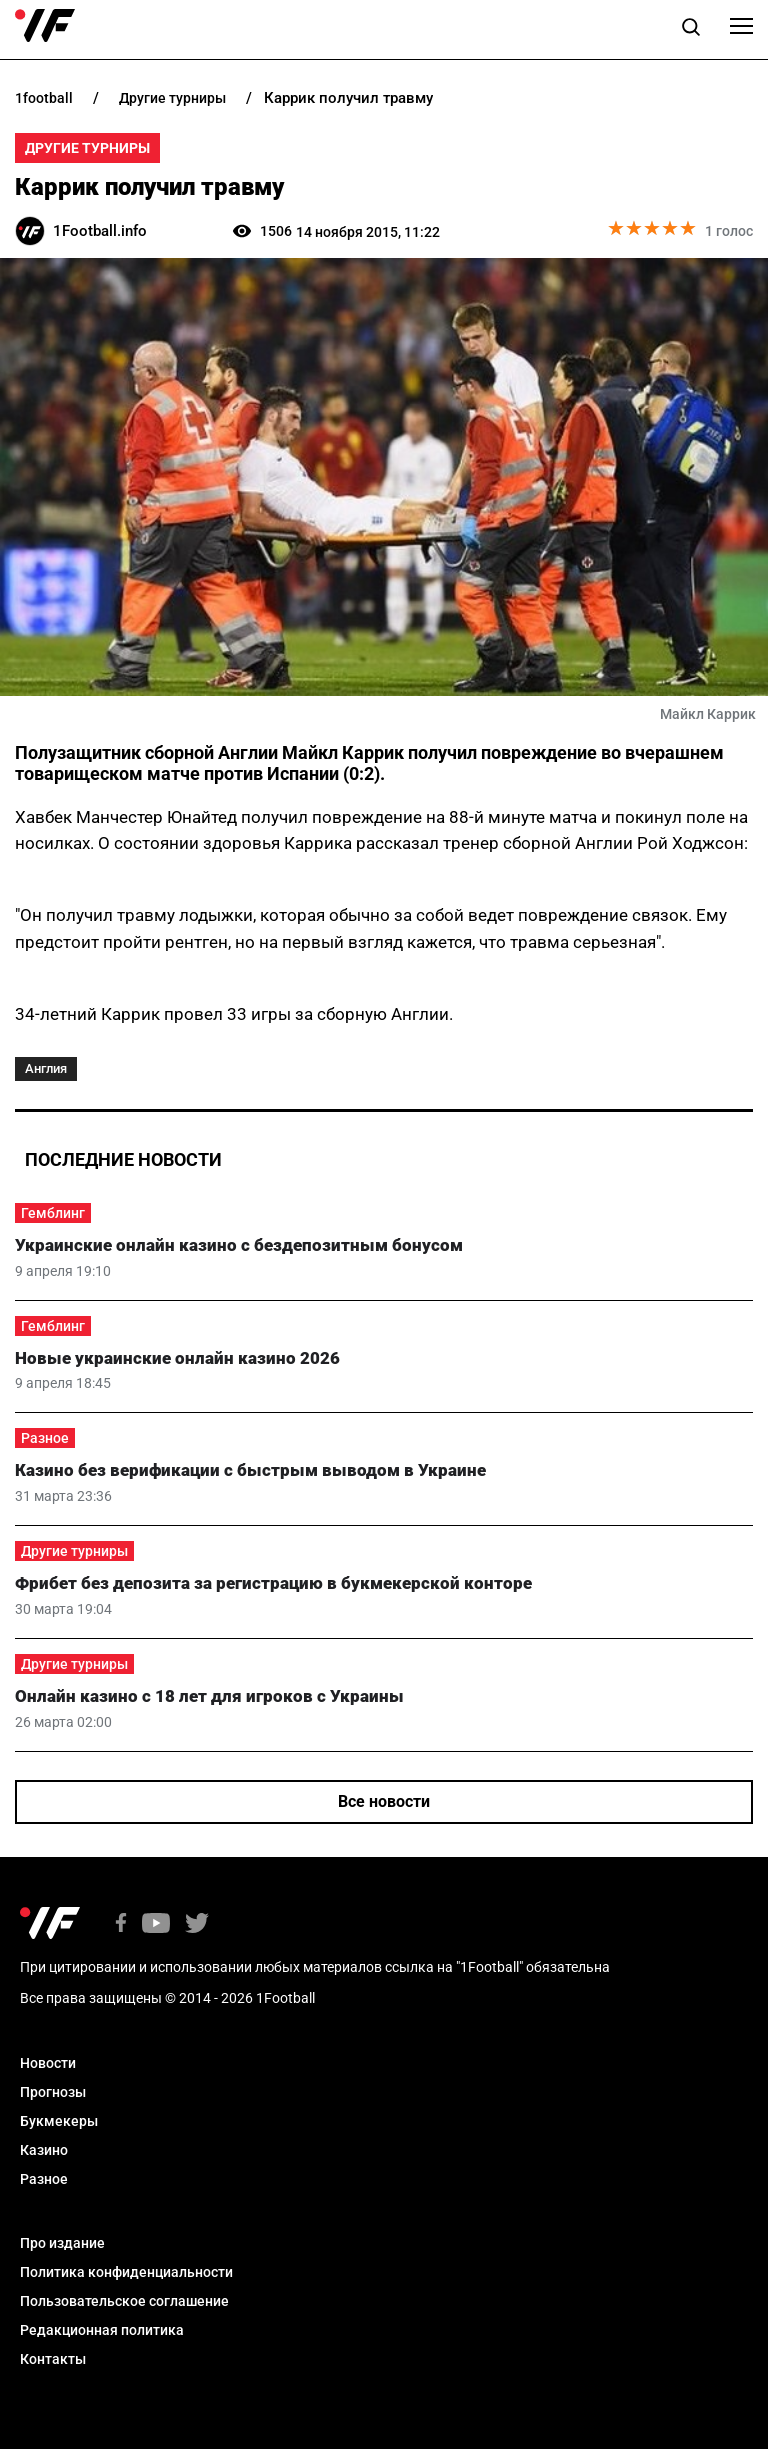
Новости (48, 2063)
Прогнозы (53, 2092)
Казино (44, 2150)
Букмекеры (59, 2121)
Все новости (384, 1801)
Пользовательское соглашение (124, 2301)
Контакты (53, 2359)
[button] (691, 30)
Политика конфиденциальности (126, 2272)
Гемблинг (53, 1213)
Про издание (62, 2243)
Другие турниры (87, 148)
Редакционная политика (102, 2330)
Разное (45, 1438)
